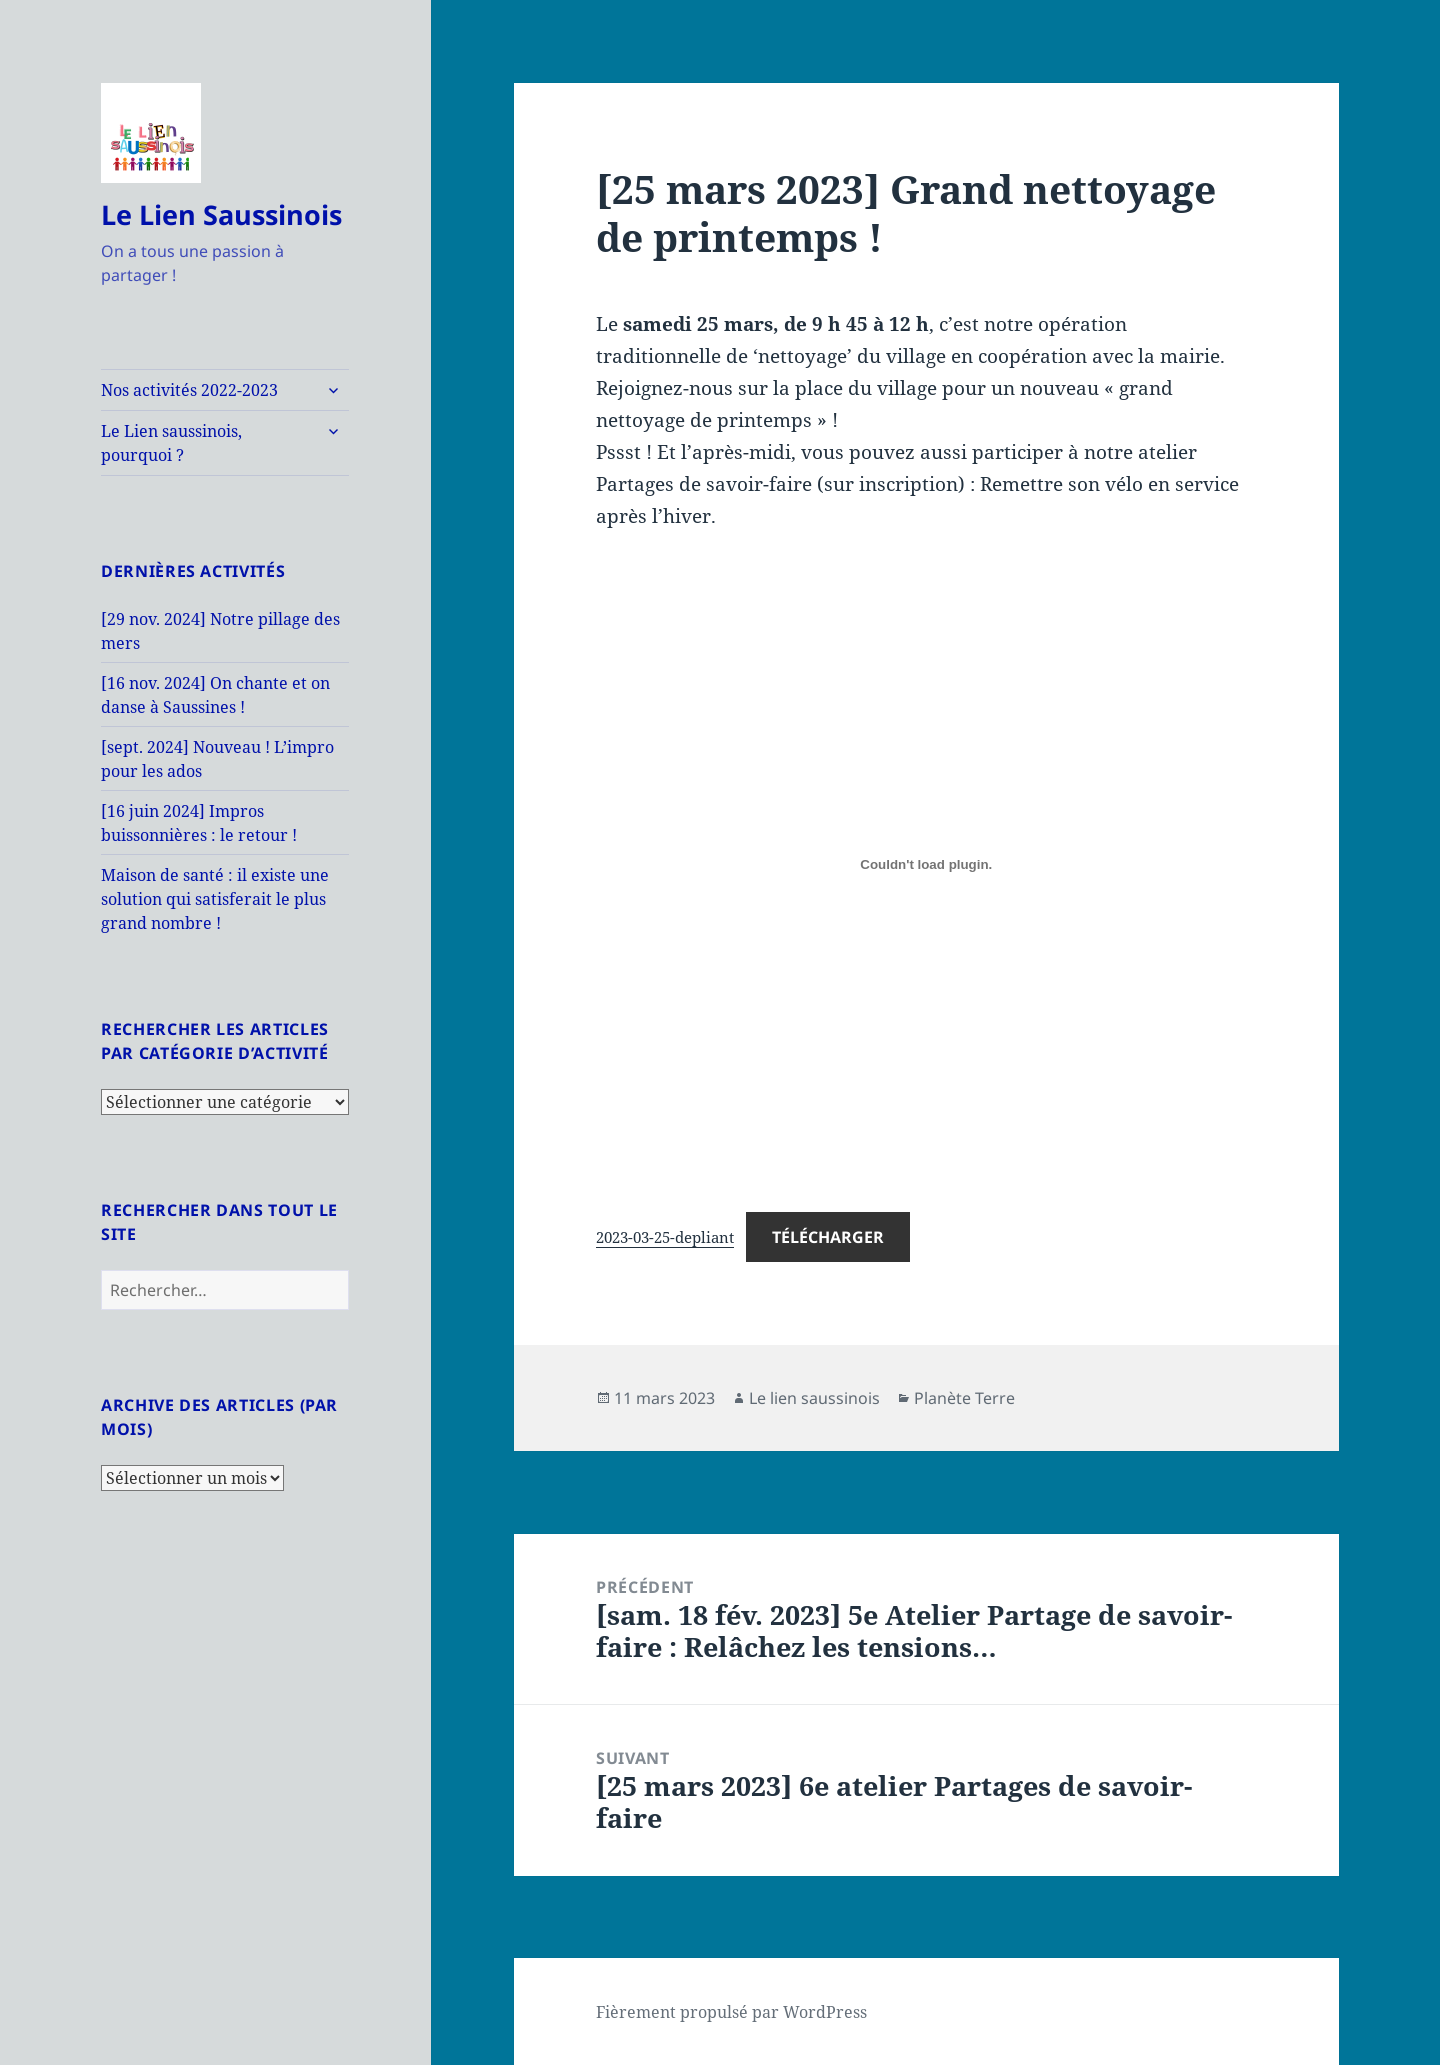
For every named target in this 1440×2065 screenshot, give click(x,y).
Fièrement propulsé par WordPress (731, 2012)
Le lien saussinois (814, 1398)
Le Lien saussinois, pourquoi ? (171, 443)
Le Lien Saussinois (221, 214)
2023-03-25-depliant (665, 1237)
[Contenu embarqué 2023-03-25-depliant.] (926, 865)
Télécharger (828, 1237)
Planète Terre (964, 1398)
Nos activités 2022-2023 (189, 390)
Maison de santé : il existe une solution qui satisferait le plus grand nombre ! (215, 899)
